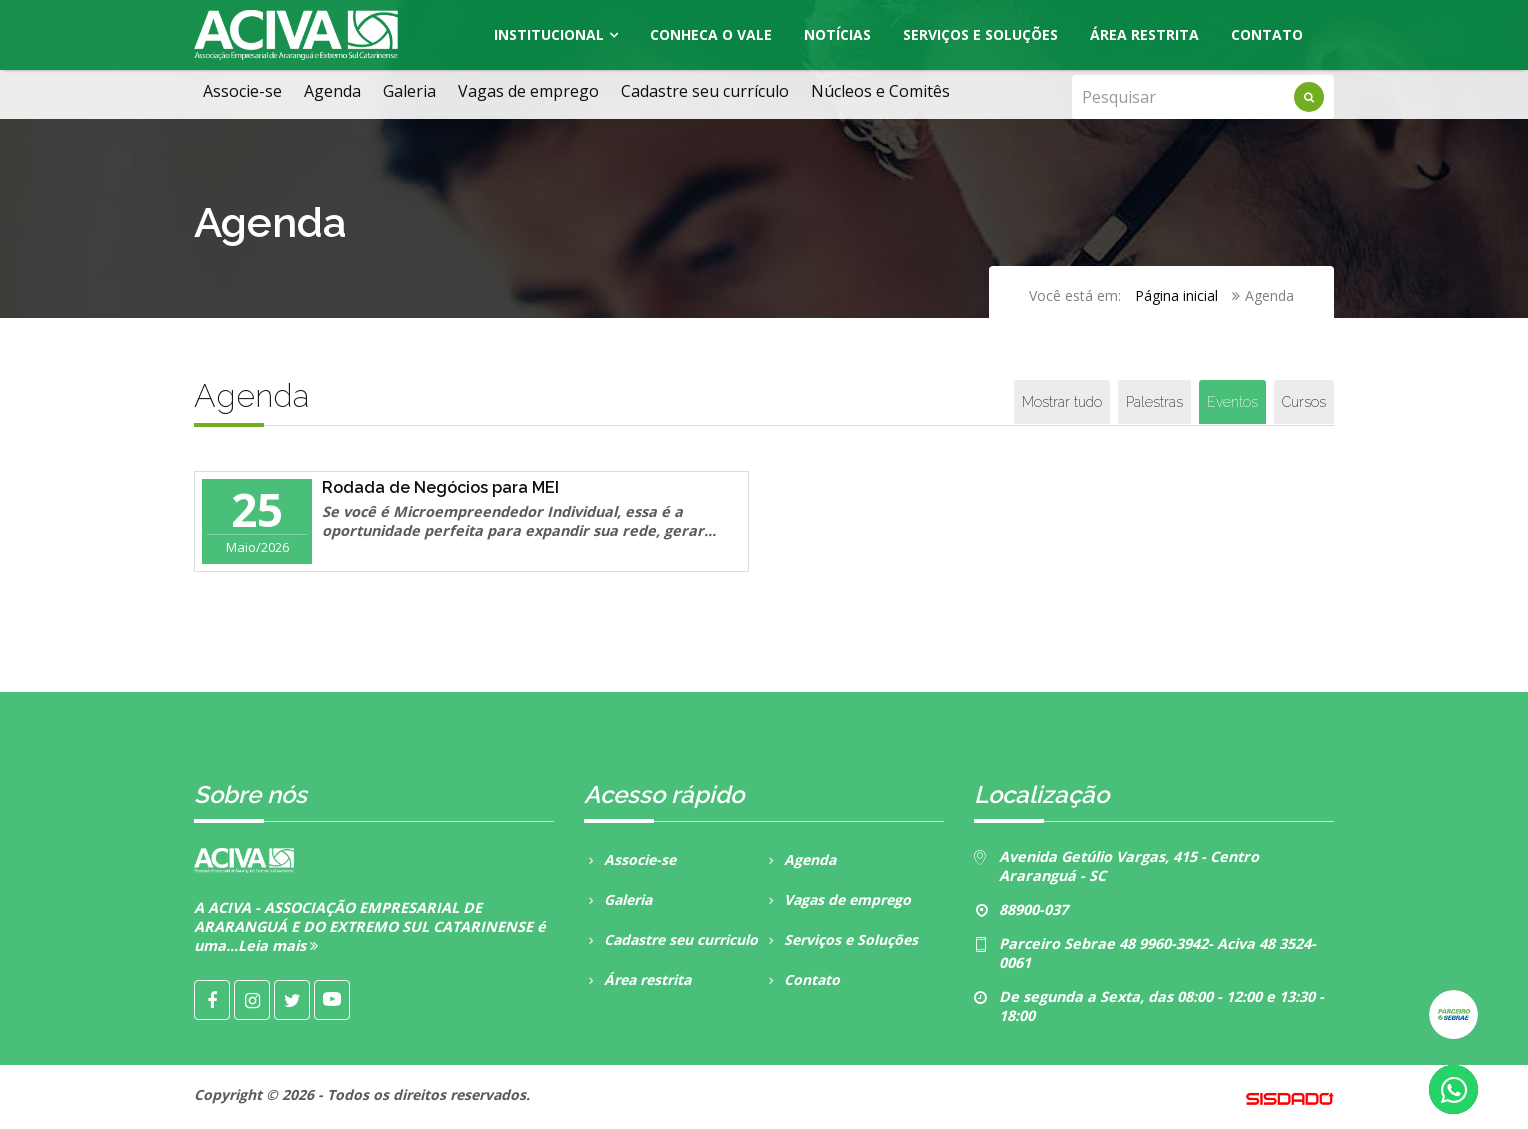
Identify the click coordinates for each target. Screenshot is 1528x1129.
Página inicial (1176, 295)
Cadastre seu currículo (705, 91)
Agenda (332, 91)
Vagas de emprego (528, 91)
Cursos (1304, 402)
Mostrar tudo (1062, 402)
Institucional (549, 34)
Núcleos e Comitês (880, 91)
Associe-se (242, 91)
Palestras (1154, 402)
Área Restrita (1144, 34)
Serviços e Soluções (980, 34)
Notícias (837, 34)
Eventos (1232, 402)
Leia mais (278, 945)
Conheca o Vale (711, 34)
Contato (1267, 34)
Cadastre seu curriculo (671, 939)
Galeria (409, 91)
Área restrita (637, 979)
